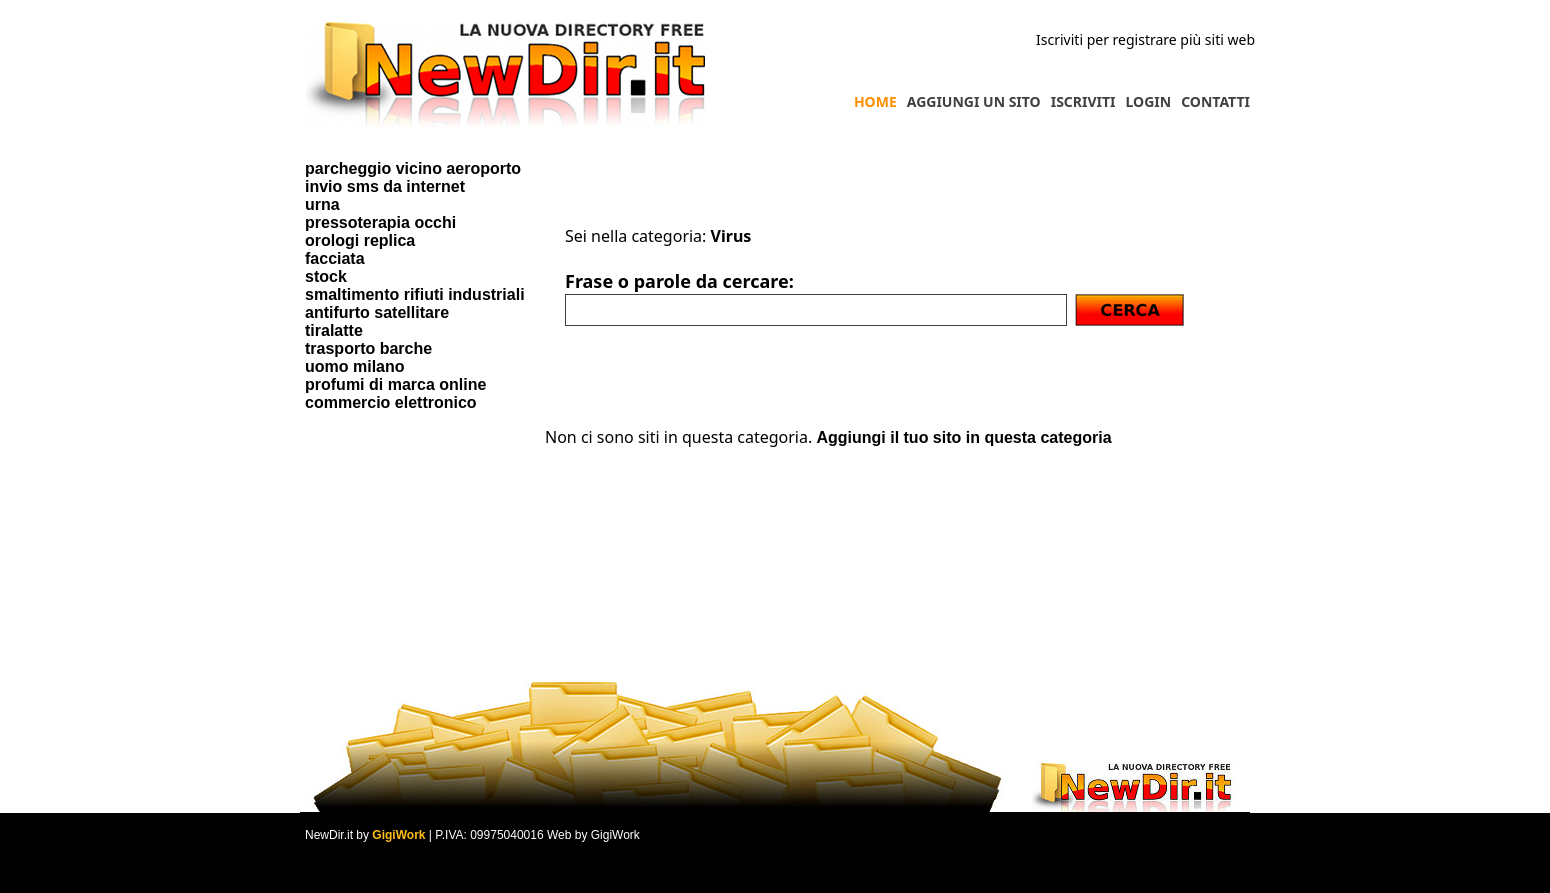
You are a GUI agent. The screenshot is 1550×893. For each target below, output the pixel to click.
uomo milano (355, 366)
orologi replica (360, 240)
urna (322, 204)
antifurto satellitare (377, 312)
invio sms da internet (385, 186)
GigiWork (398, 835)
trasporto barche (368, 348)
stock (326, 276)
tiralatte (334, 330)
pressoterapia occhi (380, 222)
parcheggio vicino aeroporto (413, 168)
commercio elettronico (391, 402)
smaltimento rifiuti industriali (415, 294)
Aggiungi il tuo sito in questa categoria (963, 437)
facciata (335, 258)
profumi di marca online (395, 384)
